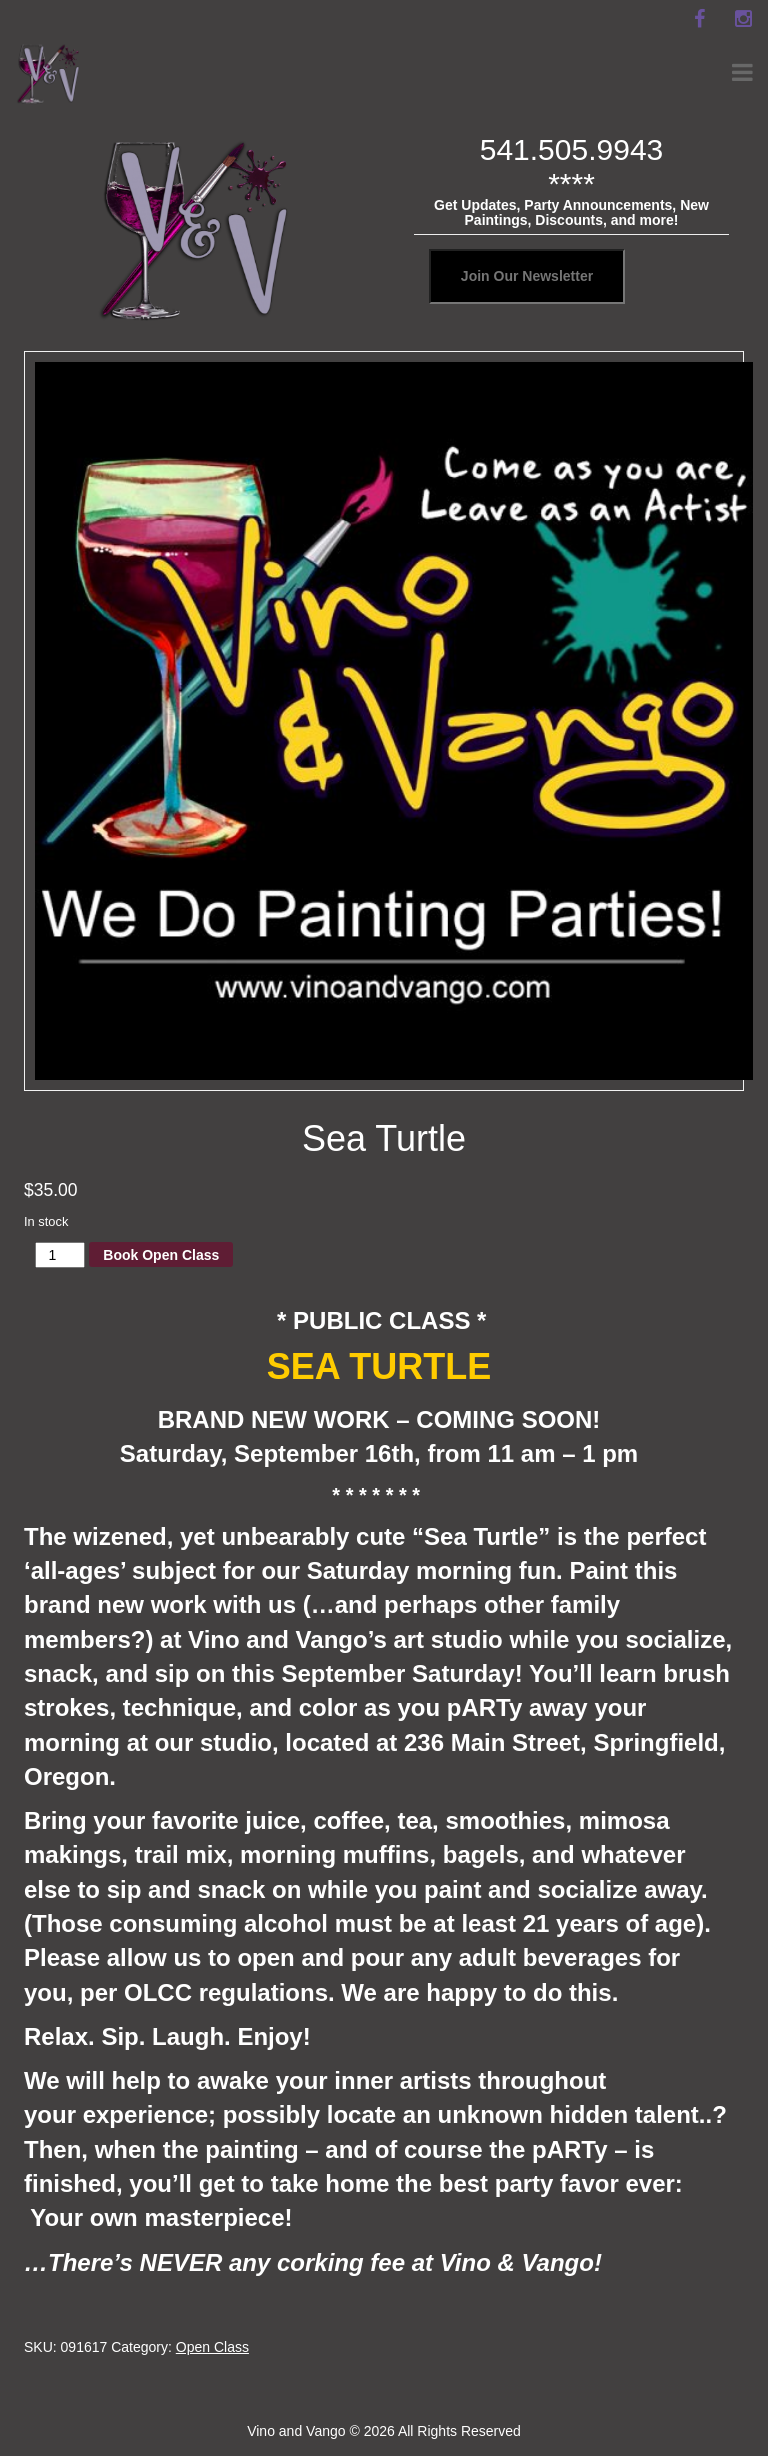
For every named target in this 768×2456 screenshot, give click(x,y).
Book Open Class (161, 1255)
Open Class (212, 2347)
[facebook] (699, 19)
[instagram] (743, 19)
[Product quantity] (60, 1255)
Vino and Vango (296, 2431)
